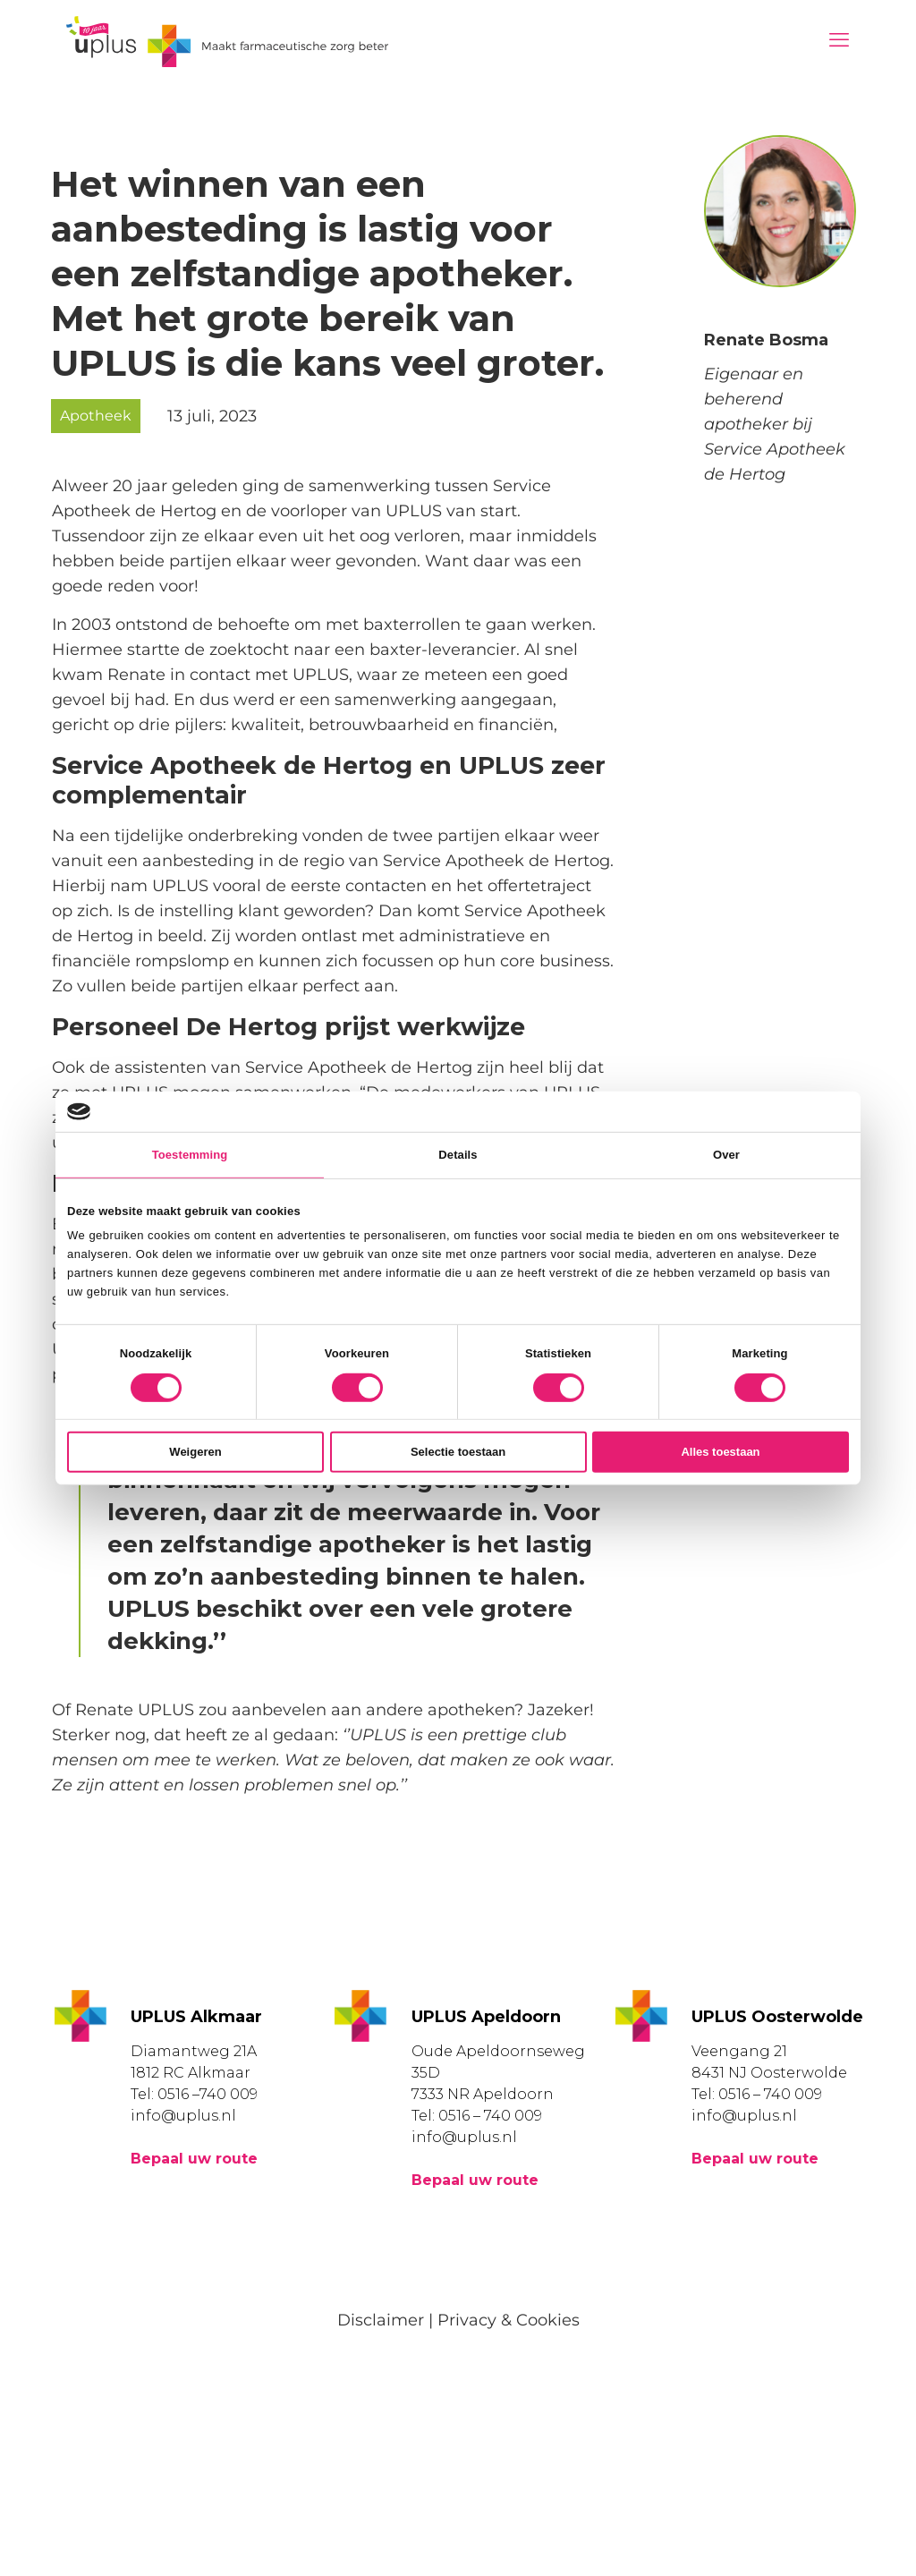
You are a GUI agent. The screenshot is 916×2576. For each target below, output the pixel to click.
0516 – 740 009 (490, 2115)
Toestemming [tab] (190, 1154)
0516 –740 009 (207, 2094)
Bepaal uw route (194, 2158)
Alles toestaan (720, 1451)
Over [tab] (726, 1154)
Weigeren (195, 1451)
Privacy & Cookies (508, 2320)
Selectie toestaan (458, 1451)
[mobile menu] (839, 40)
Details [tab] (457, 1154)
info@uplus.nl (183, 2115)
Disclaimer (380, 2320)
